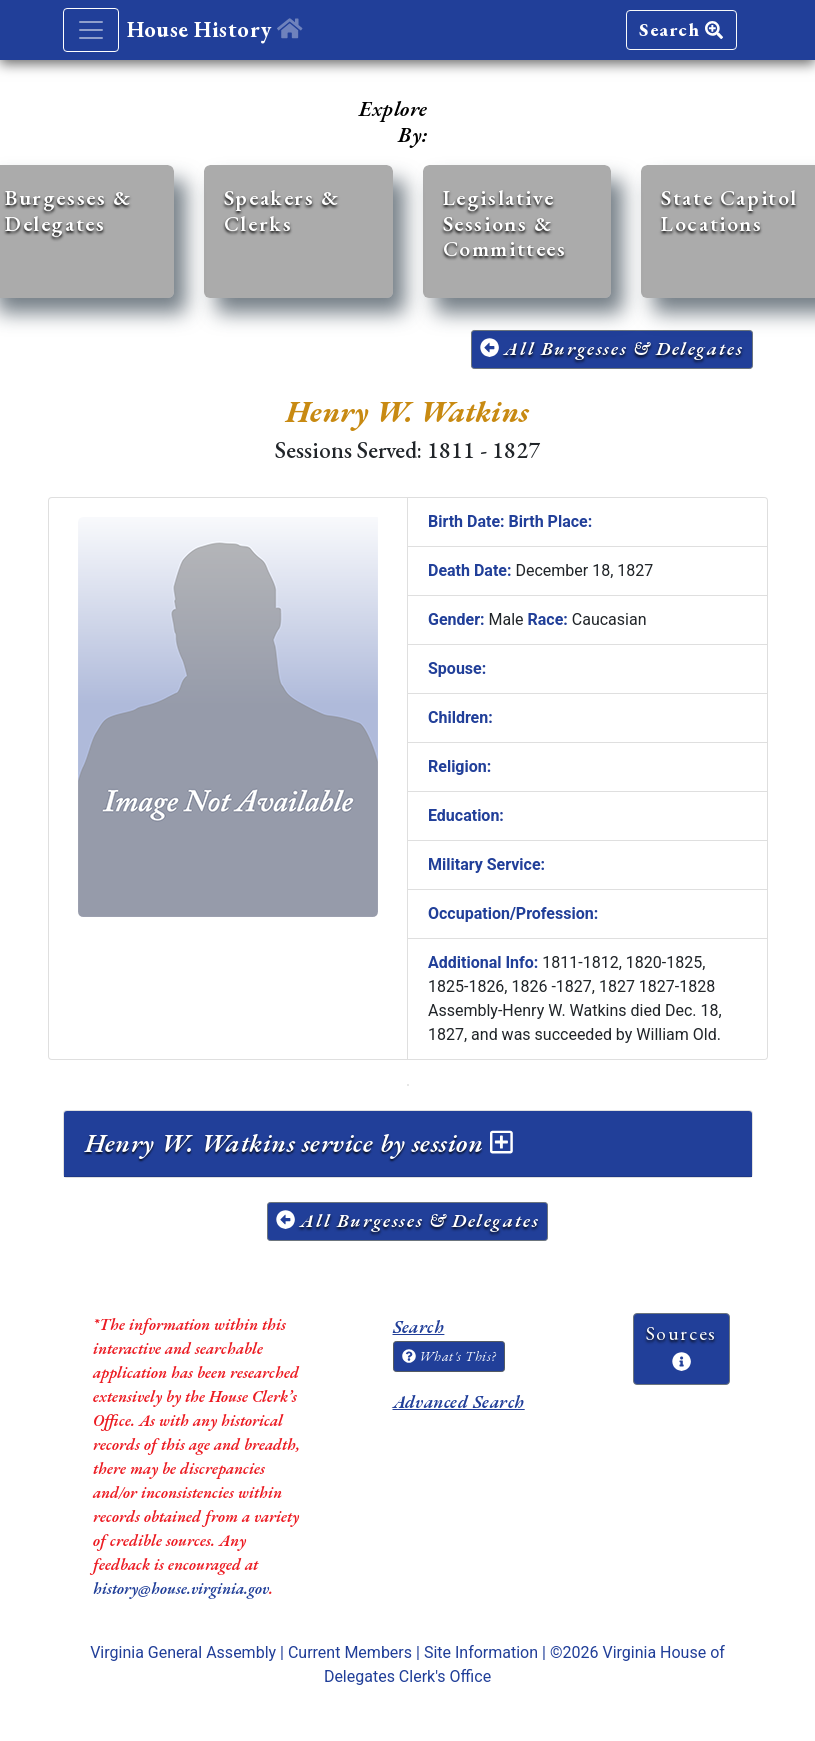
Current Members (350, 1652)
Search (681, 29)
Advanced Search (459, 1401)
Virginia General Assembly (183, 1652)
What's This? (449, 1356)
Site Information (481, 1652)
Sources (681, 1346)
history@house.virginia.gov (181, 1588)
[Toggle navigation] (91, 30)
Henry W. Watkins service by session (299, 1143)
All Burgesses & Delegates (612, 348)
